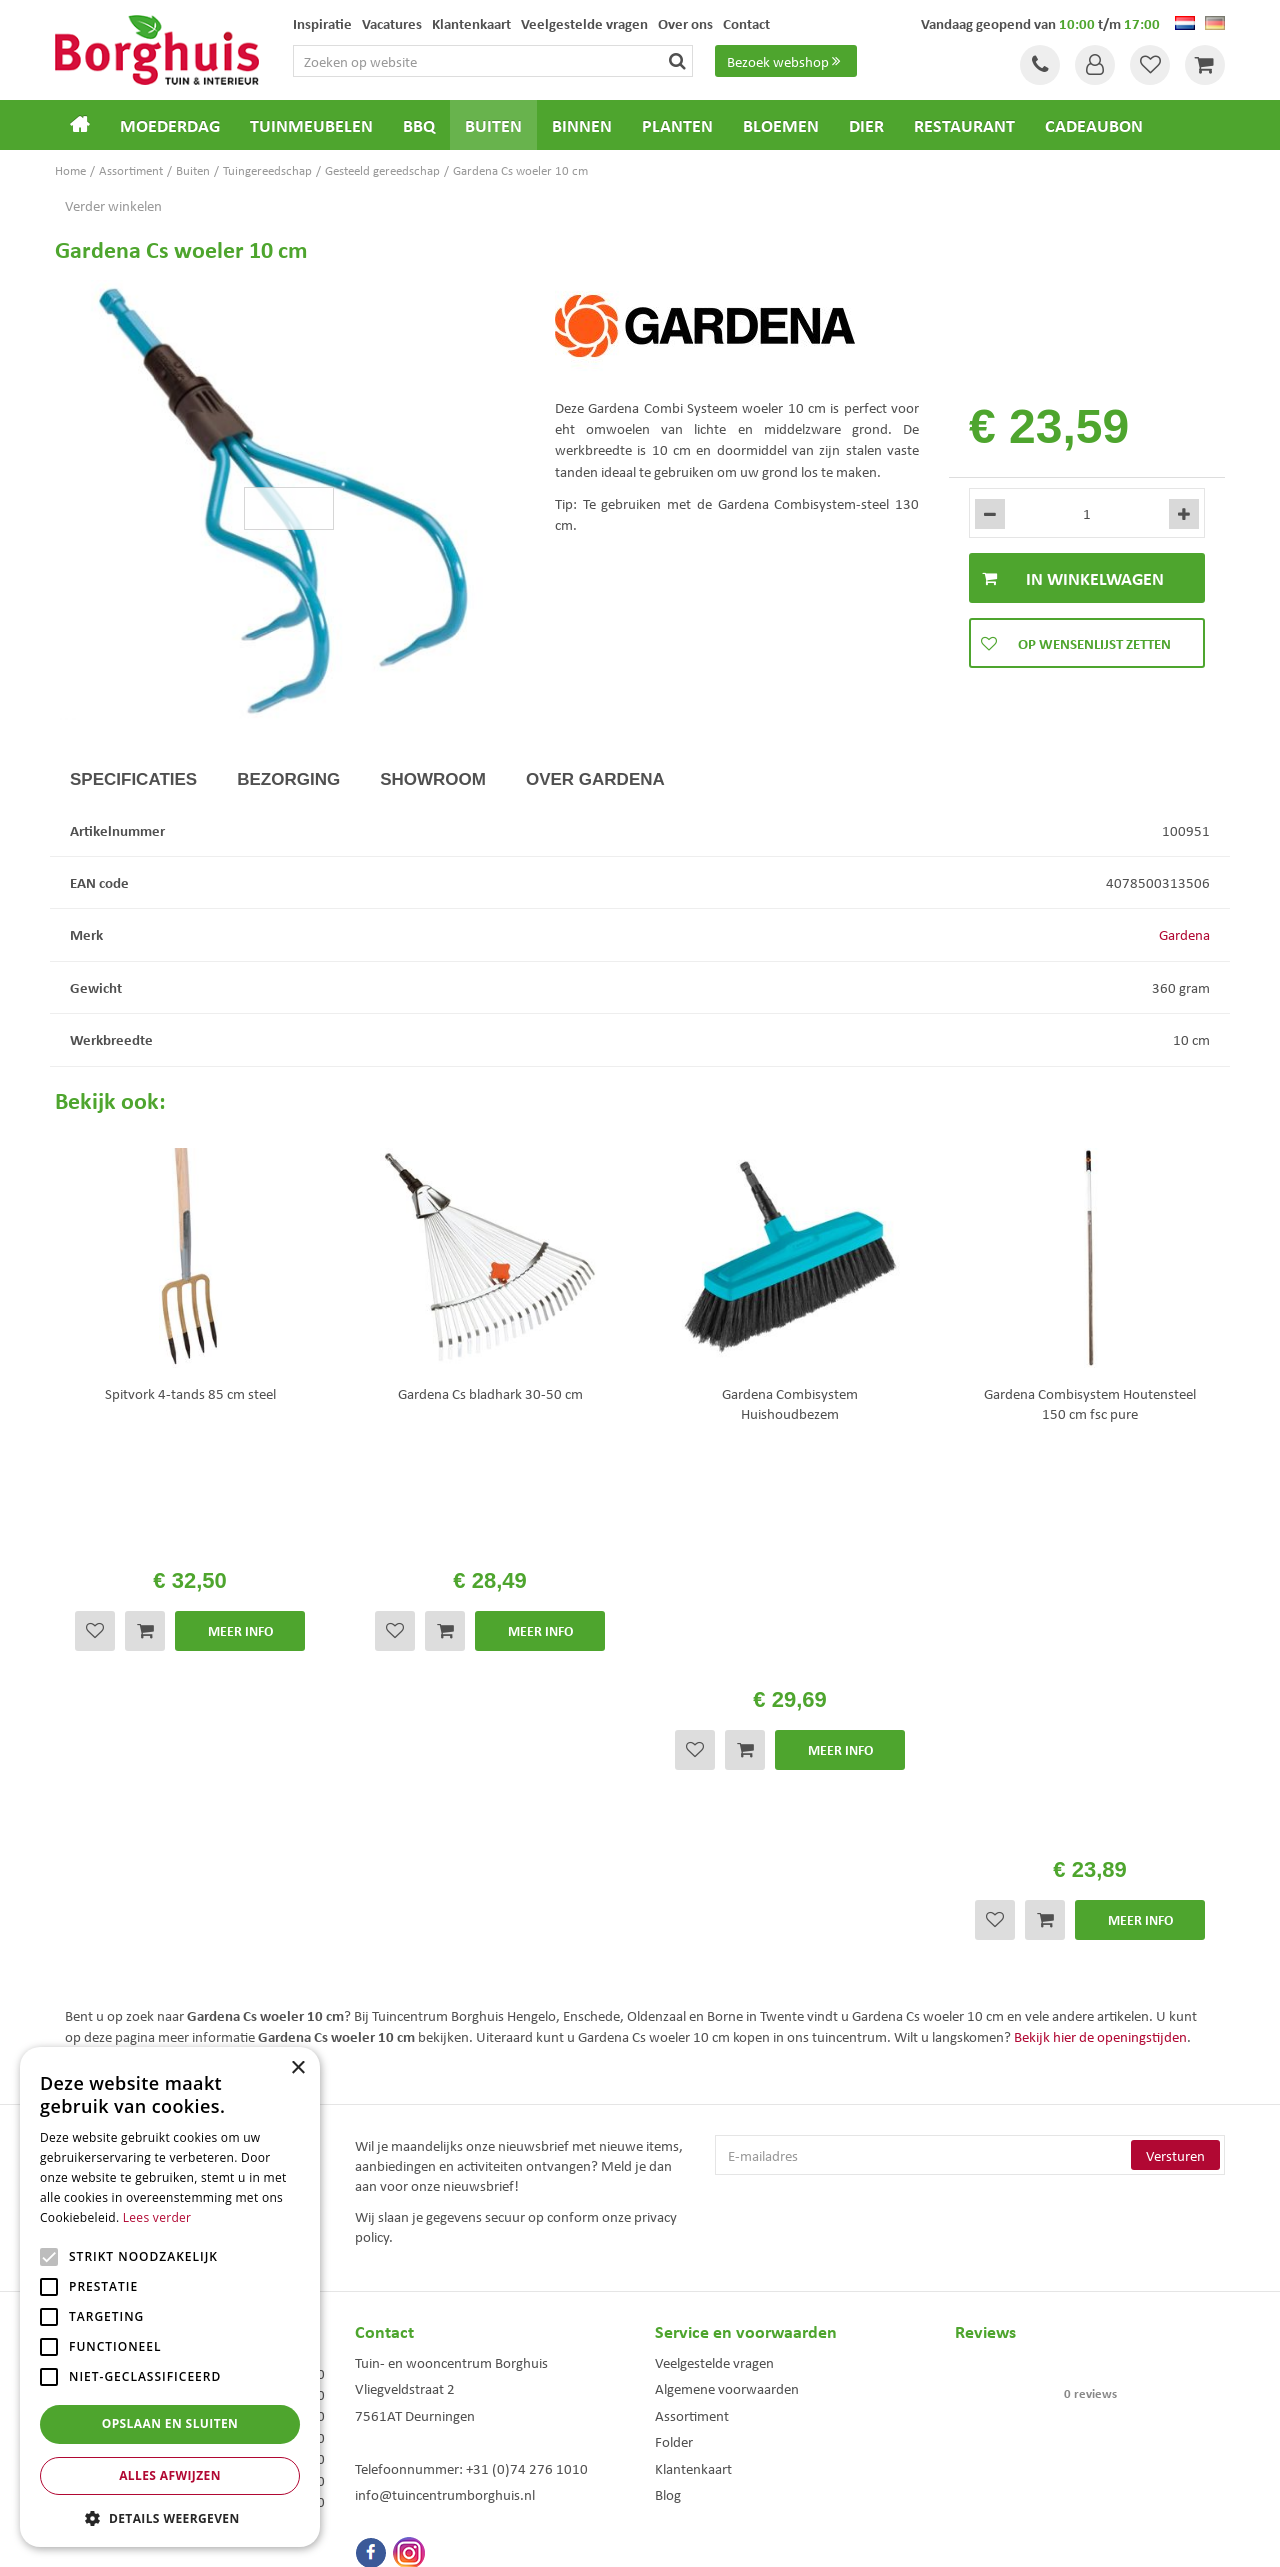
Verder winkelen (113, 205)
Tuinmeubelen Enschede (414, 2415)
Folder (674, 2019)
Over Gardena (595, 779)
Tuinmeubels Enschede (410, 2394)
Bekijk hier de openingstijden (1100, 1614)
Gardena (1184, 934)
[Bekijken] (1205, 65)
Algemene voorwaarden (727, 1966)
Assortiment (692, 1993)
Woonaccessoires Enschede (421, 2436)
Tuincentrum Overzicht (753, 2536)
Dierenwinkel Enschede (711, 2394)
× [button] (297, 2068)
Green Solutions (645, 2536)
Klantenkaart (693, 2046)
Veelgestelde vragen (714, 1940)
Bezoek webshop (786, 61)
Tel (1040, 65)
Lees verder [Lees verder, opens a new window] (157, 2217)
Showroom (433, 779)
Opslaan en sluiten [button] (170, 2423)
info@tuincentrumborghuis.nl (445, 2072)
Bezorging (288, 779)
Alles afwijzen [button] (170, 2475)
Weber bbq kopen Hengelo (719, 2415)
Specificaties (133, 779)
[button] (170, 2517)
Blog (668, 2072)
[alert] (170, 2297)
